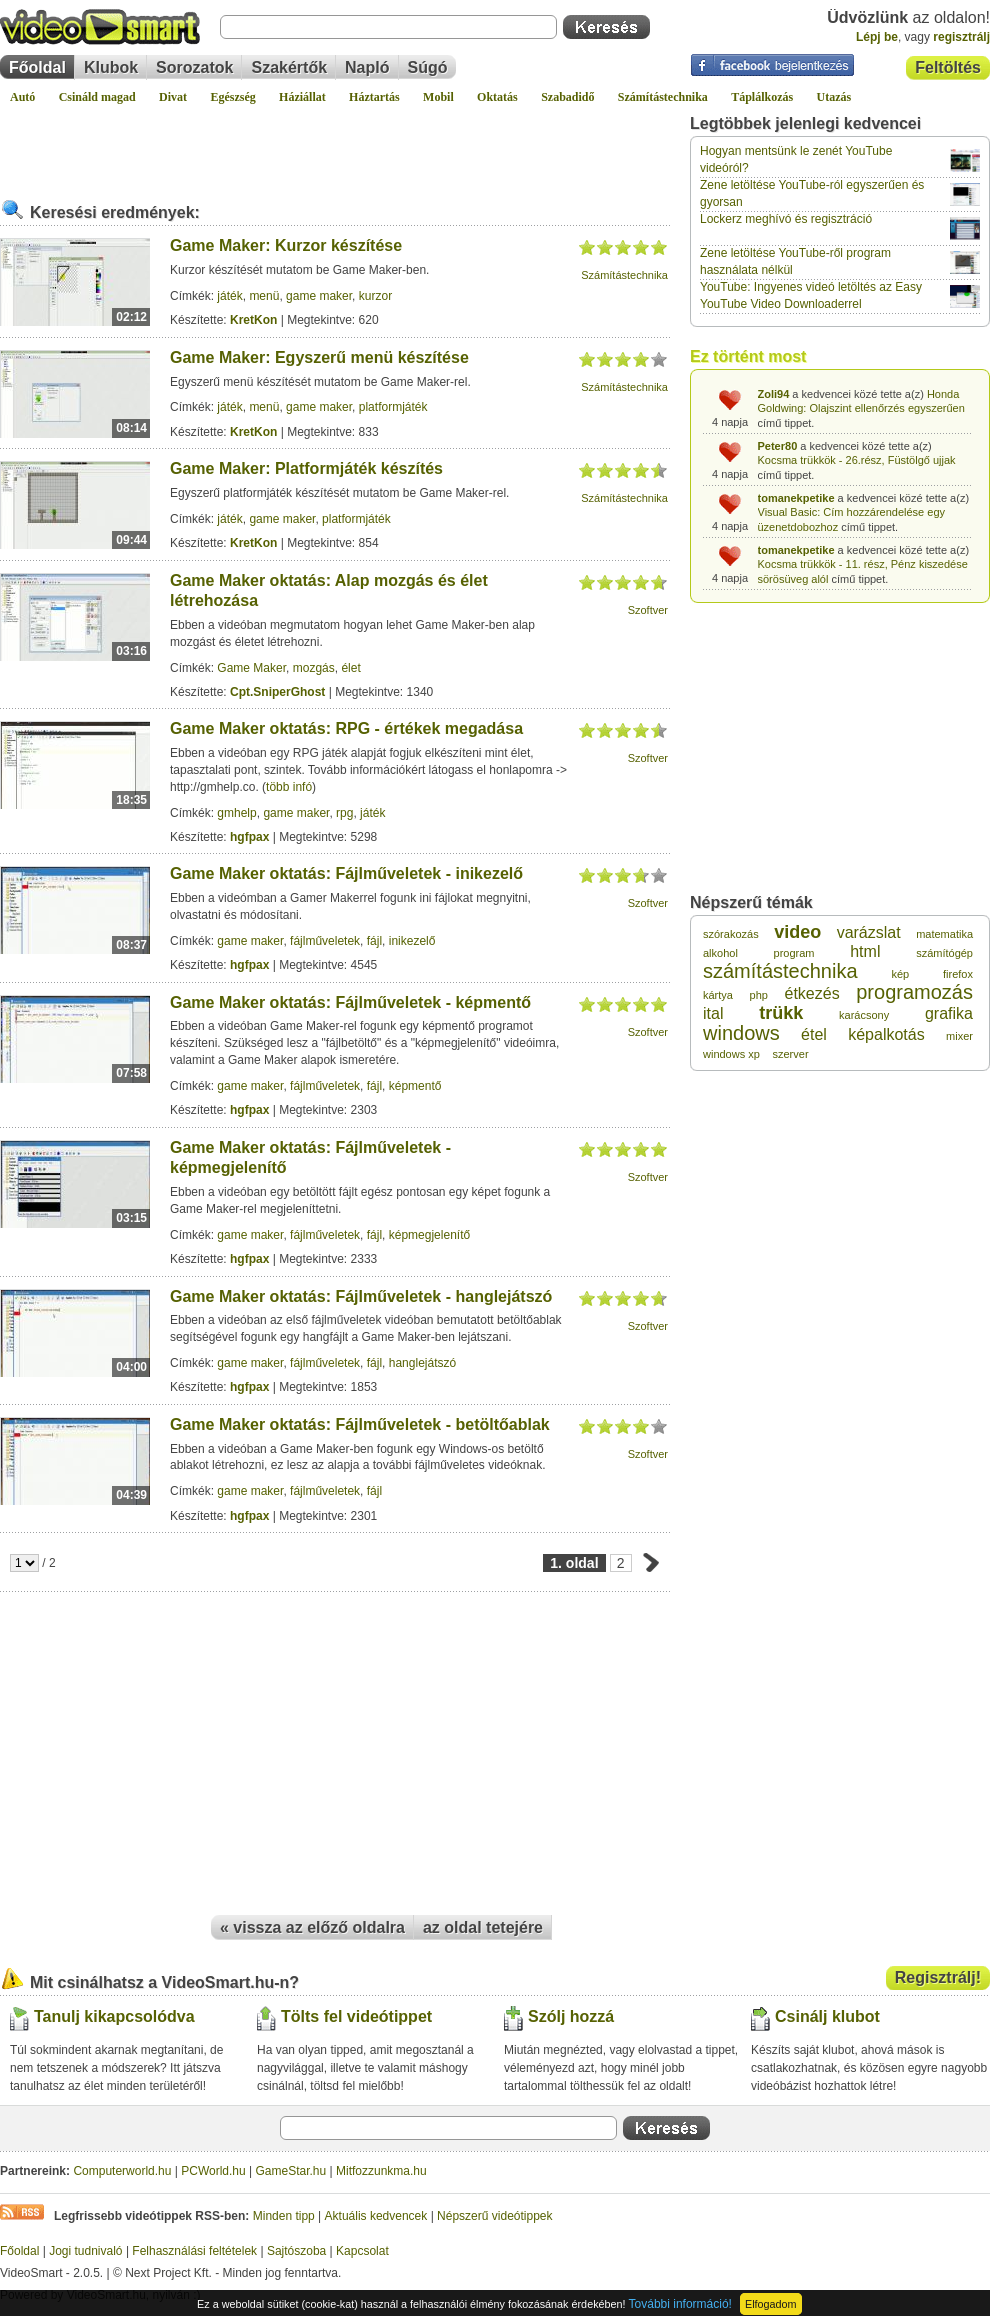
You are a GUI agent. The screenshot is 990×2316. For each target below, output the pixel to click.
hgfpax (249, 837)
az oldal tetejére (483, 1927)
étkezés (812, 993)
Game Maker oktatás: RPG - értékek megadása (346, 728)
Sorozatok (194, 67)
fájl (374, 941)
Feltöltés (948, 67)
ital (713, 1013)
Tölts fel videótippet (356, 2016)
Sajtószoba (296, 2251)
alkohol (720, 953)
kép (900, 974)
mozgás (314, 668)
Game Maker (251, 668)
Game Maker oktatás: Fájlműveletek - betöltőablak (360, 1424)
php (759, 995)
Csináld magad (97, 97)
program (794, 953)
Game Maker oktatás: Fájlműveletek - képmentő (350, 1002)
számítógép (944, 953)
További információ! (680, 2304)
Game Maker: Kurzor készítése (286, 245)
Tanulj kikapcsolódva (114, 2016)
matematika (944, 934)
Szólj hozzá (571, 2016)
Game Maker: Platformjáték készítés (306, 468)
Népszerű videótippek (494, 2216)
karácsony (864, 1015)
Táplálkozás (762, 97)
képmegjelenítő (429, 1235)
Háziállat (302, 97)
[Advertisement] (335, 144)
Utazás (834, 97)
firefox (958, 974)
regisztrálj (961, 37)
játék (229, 296)
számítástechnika (780, 971)
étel (814, 1034)
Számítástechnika (663, 97)
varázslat (869, 932)
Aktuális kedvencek (376, 2216)
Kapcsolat (362, 2251)
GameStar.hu (291, 2171)
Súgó (428, 67)
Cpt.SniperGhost (277, 692)
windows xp (731, 1054)
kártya (718, 995)
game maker (319, 296)
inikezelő (412, 941)
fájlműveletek (325, 941)
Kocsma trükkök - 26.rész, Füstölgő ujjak (857, 460)
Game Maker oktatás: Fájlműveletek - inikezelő (346, 873)
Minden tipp (284, 2216)
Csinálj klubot (827, 2016)
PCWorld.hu (213, 2171)
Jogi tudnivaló (85, 2251)
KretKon (253, 320)
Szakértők (289, 67)
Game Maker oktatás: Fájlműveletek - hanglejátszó (361, 1296)
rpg (344, 813)
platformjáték (393, 407)
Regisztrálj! (938, 1977)
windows (741, 1033)
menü (264, 296)
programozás (914, 992)
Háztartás (374, 97)
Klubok (111, 67)
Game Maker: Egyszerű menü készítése (319, 357)
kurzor (375, 296)
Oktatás (497, 97)
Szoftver (648, 610)
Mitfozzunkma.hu (381, 2171)
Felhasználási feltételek (194, 2251)
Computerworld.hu (122, 2171)
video (797, 932)
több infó (289, 787)
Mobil (438, 97)
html (865, 951)
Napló (367, 67)
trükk (781, 1013)
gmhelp (236, 813)
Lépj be (877, 37)
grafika (949, 1013)
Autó (22, 97)
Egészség (232, 97)
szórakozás (731, 934)
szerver (790, 1054)
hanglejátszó (422, 1363)
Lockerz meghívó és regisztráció (786, 219)
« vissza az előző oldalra (312, 1927)
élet (350, 668)
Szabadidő (567, 97)
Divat (173, 97)
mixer (959, 1036)
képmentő (415, 1086)
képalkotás (886, 1034)
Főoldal (37, 67)
